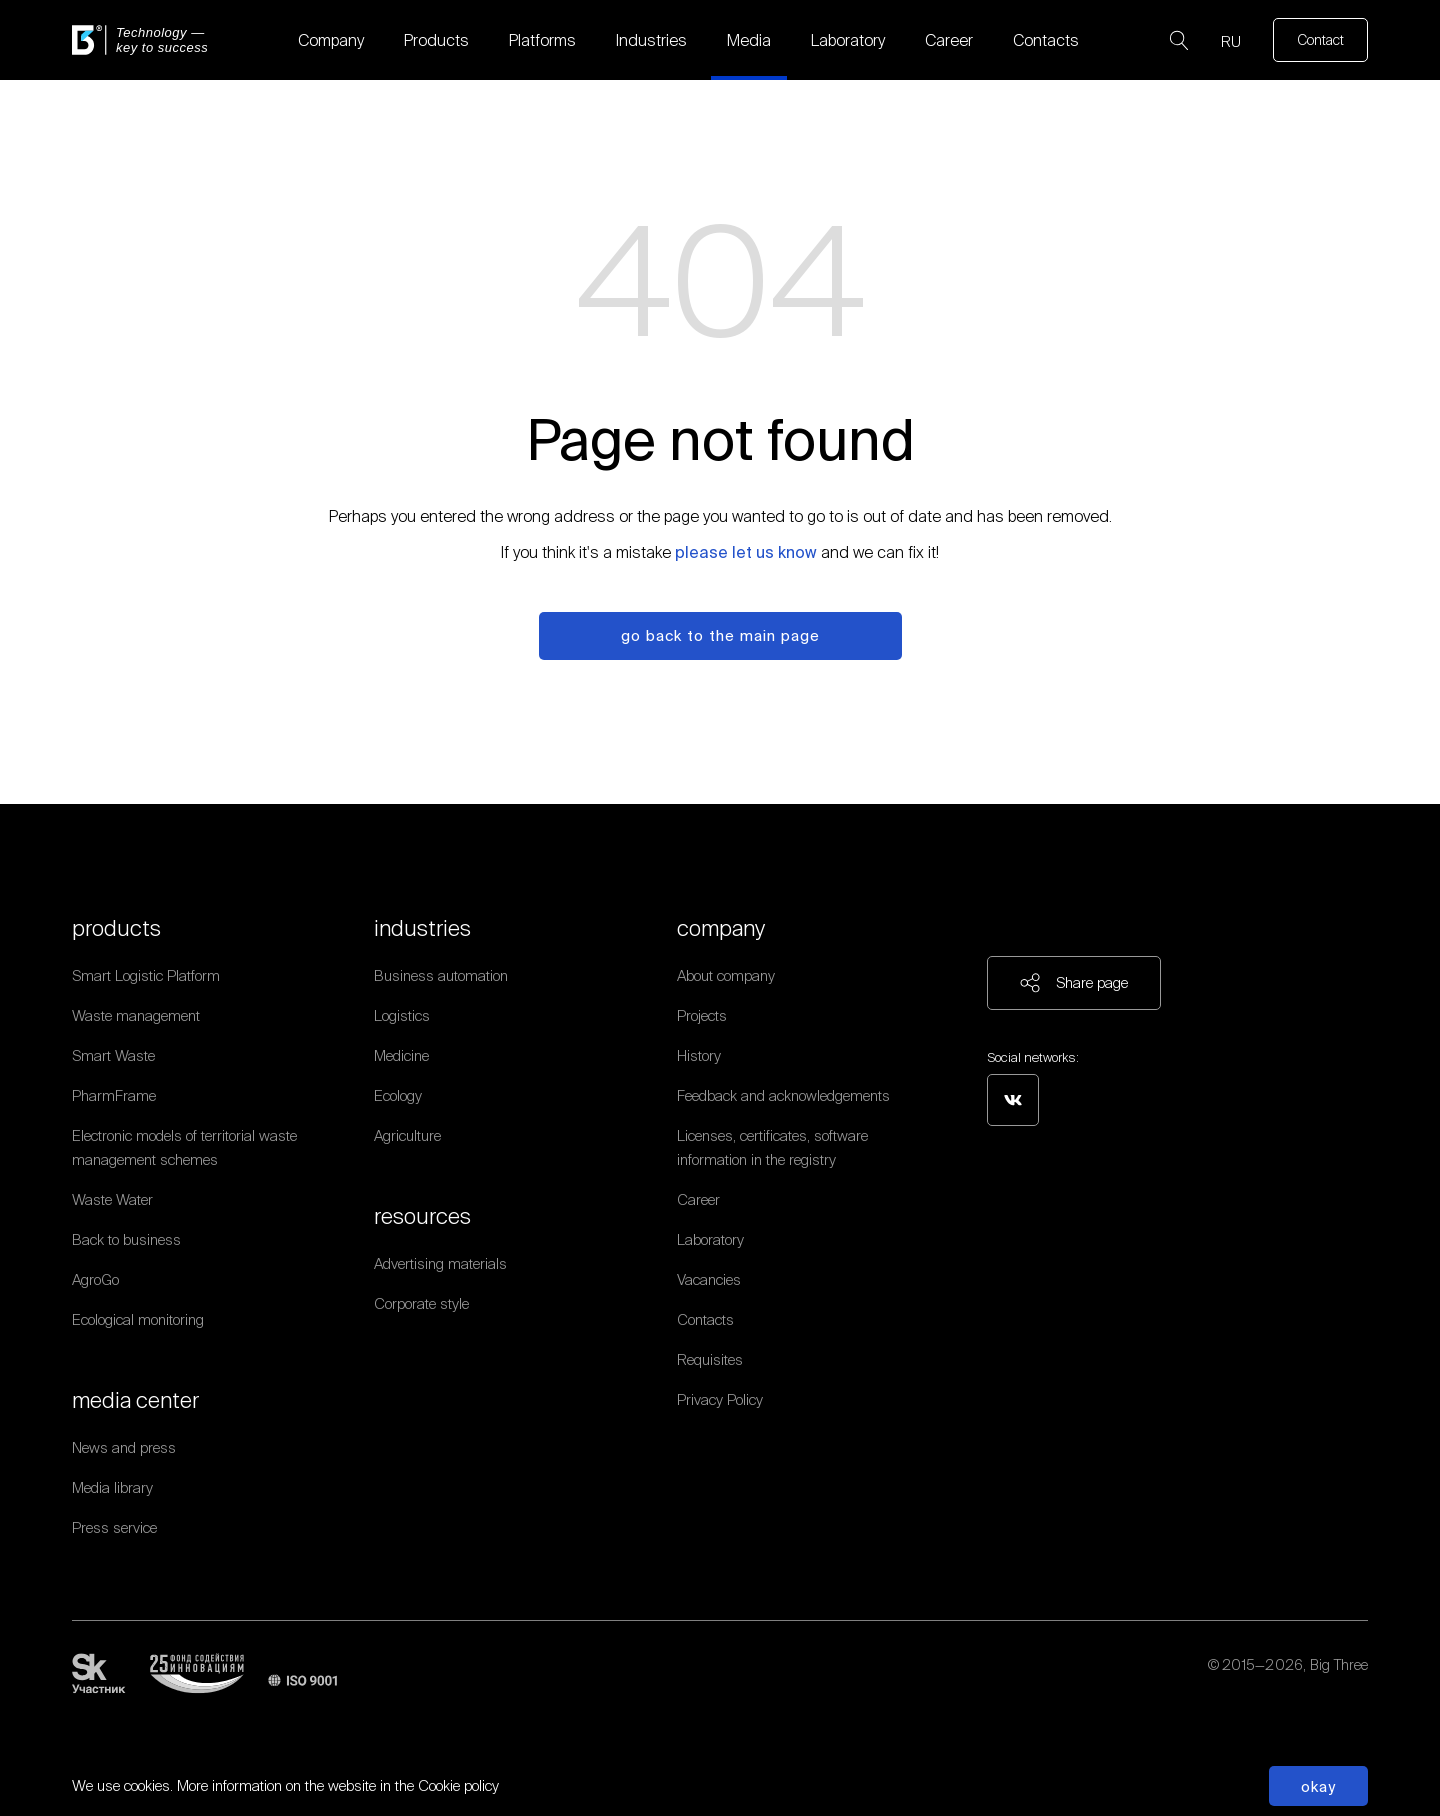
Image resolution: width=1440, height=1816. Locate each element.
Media (749, 40)
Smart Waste (113, 1055)
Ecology (398, 1095)
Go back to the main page (720, 635)
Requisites (710, 1359)
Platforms (542, 40)
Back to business (126, 1239)
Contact (1320, 40)
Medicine (401, 1055)
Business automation (441, 975)
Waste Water (112, 1199)
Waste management (136, 1015)
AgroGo (95, 1279)
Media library (112, 1487)
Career (949, 40)
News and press (124, 1447)
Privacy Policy (720, 1399)
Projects (702, 1015)
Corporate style (421, 1303)
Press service (114, 1527)
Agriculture (407, 1135)
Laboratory (848, 40)
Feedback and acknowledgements (783, 1095)
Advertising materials (440, 1263)
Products (436, 40)
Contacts (1046, 40)
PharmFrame (114, 1095)
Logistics (402, 1015)
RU (1231, 41)
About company (726, 975)
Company (331, 40)
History (699, 1055)
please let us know (746, 552)
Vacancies (709, 1279)
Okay (1318, 1786)
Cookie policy (458, 1785)
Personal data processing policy (1269, 1689)
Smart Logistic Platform (146, 975)
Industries (651, 40)
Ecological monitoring (138, 1319)
